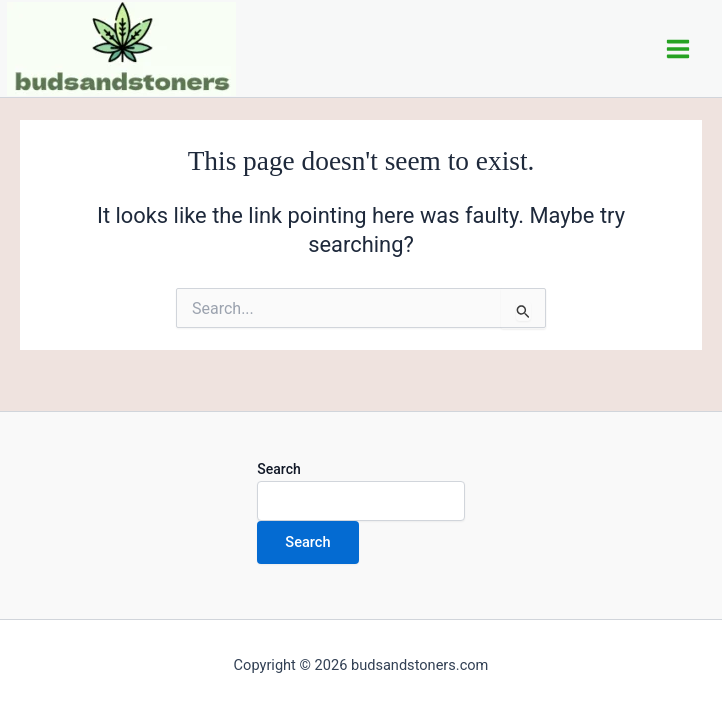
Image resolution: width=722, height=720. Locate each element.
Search (278, 469)
